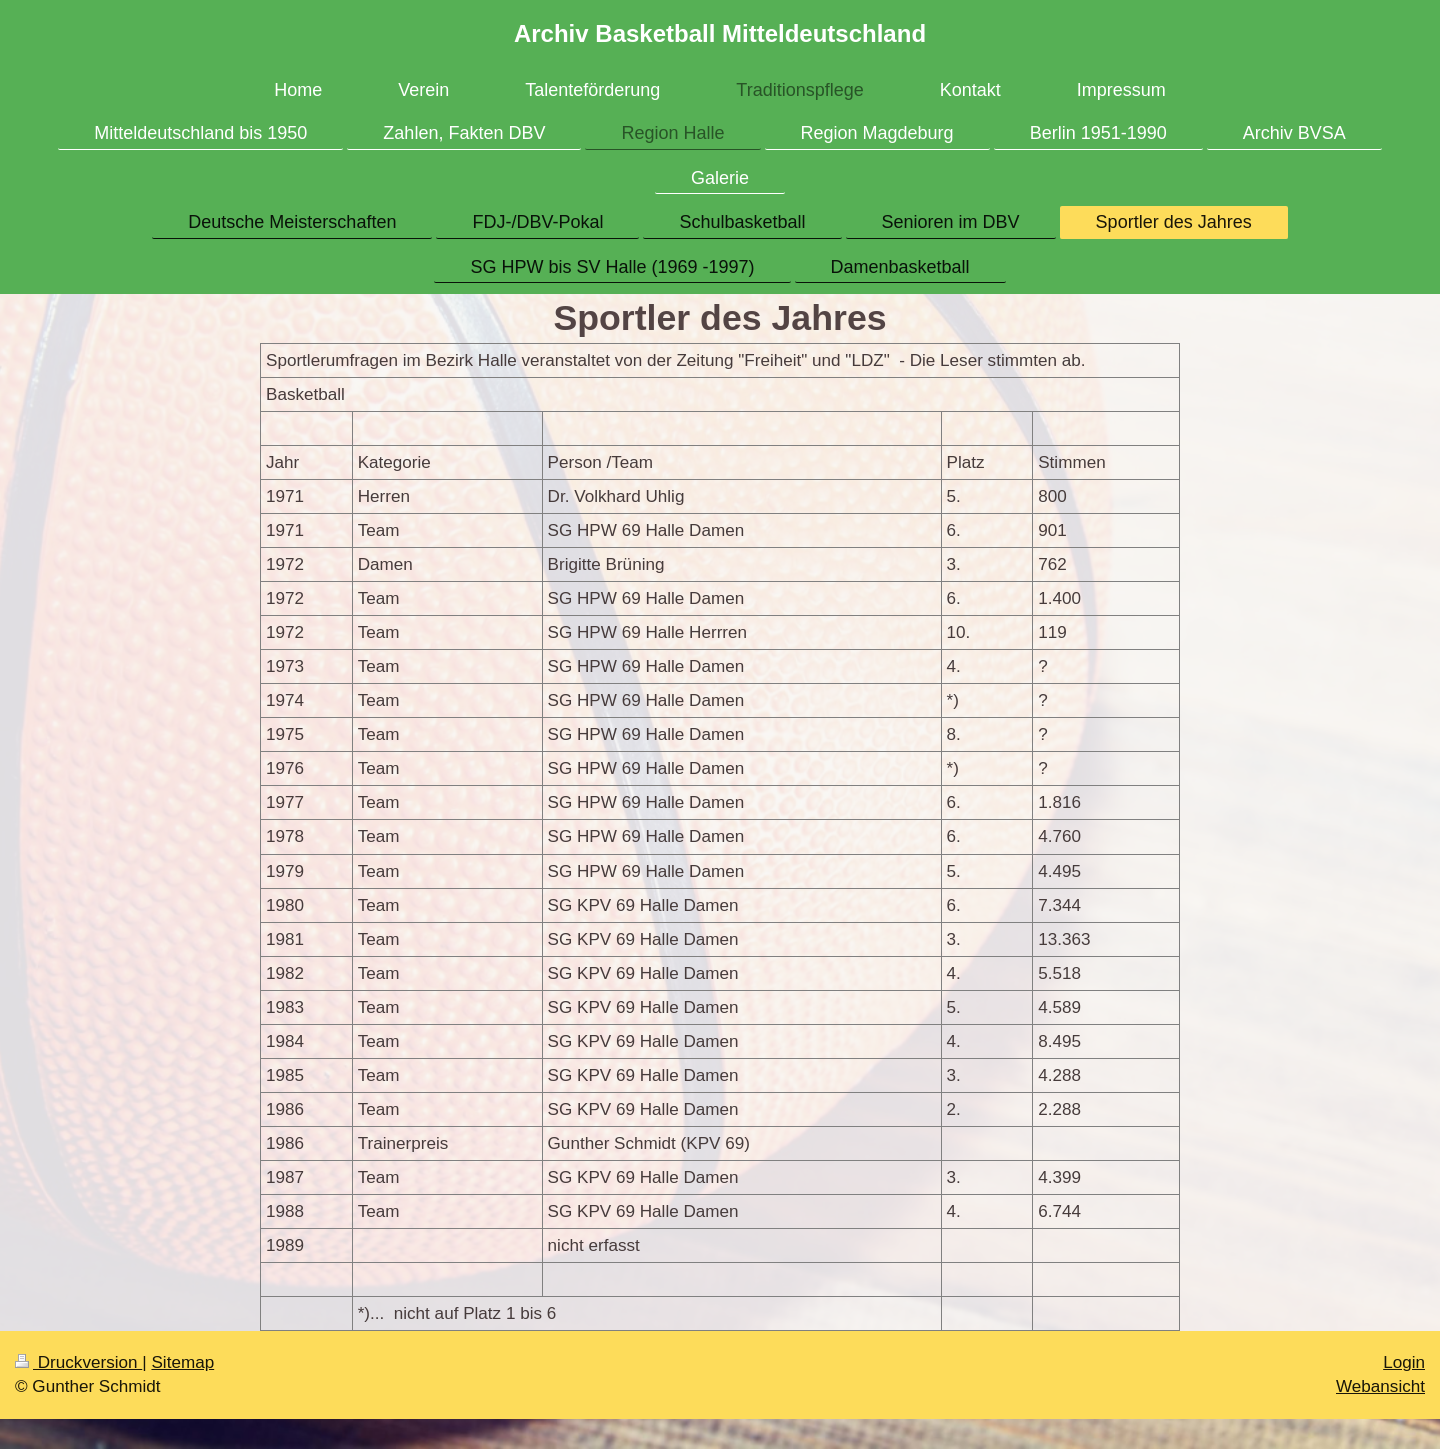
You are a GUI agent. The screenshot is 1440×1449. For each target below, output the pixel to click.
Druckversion (78, 1362)
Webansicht (1380, 1386)
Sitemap (182, 1362)
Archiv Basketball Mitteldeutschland (720, 33)
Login (1404, 1362)
